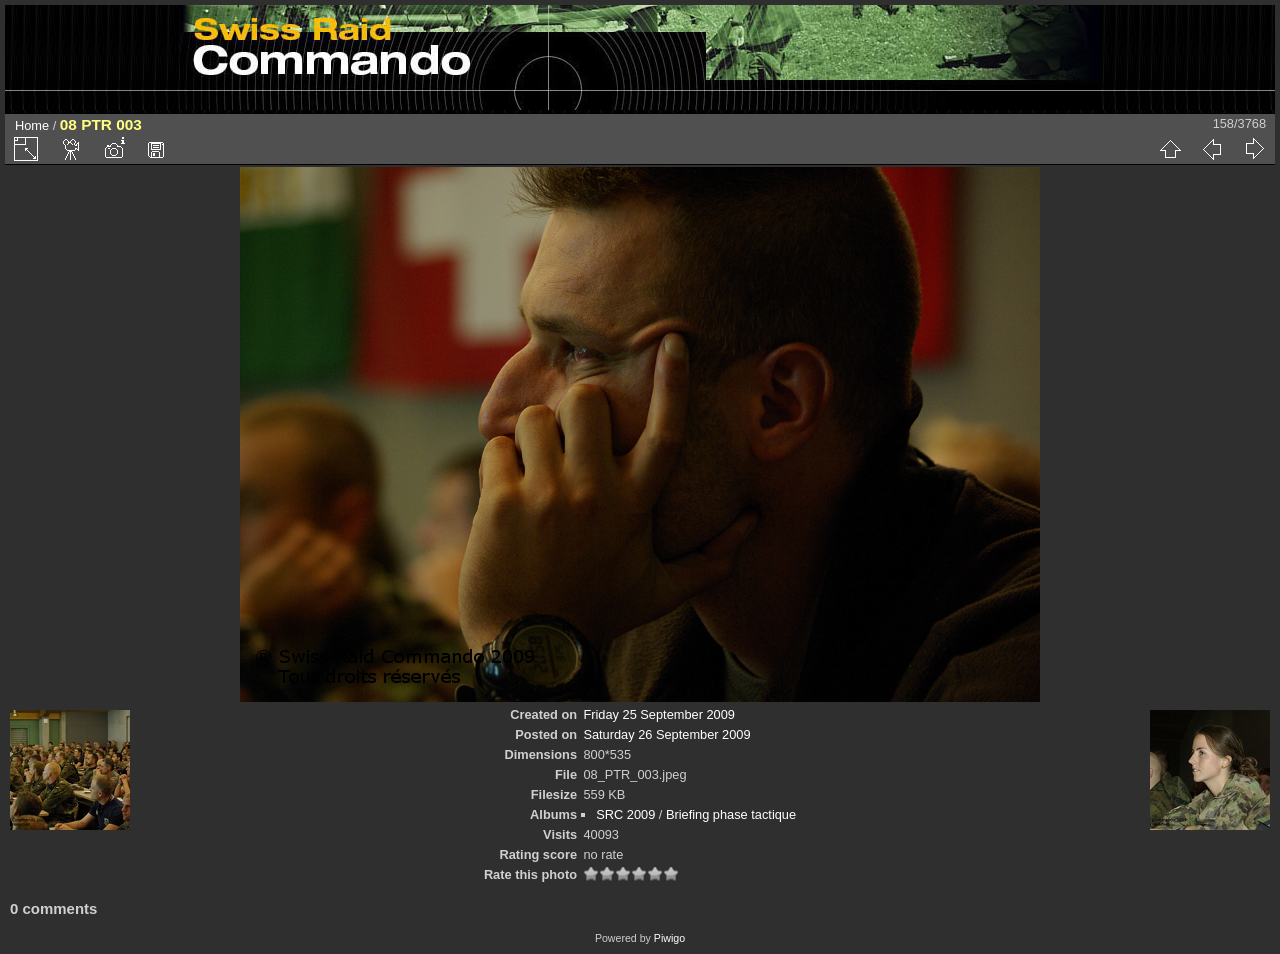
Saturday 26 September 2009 (666, 734)
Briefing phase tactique (731, 814)
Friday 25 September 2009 (659, 714)
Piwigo (669, 938)
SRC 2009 (625, 814)
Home (32, 125)
